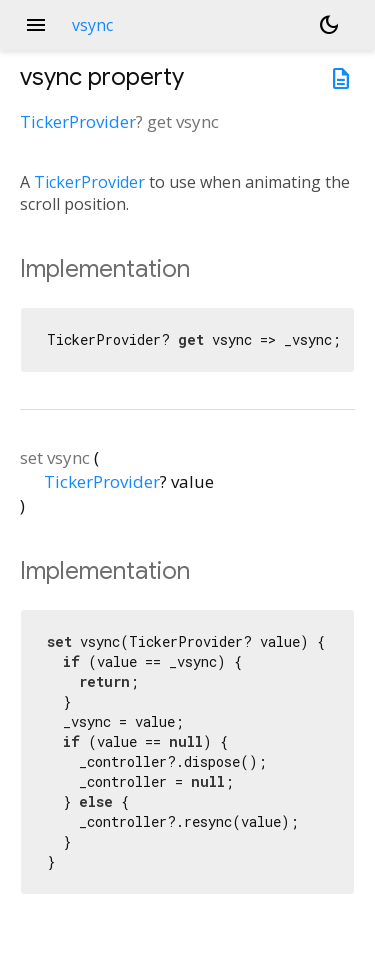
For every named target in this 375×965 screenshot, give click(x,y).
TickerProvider (78, 121)
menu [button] (36, 25)
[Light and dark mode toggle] (329, 25)
